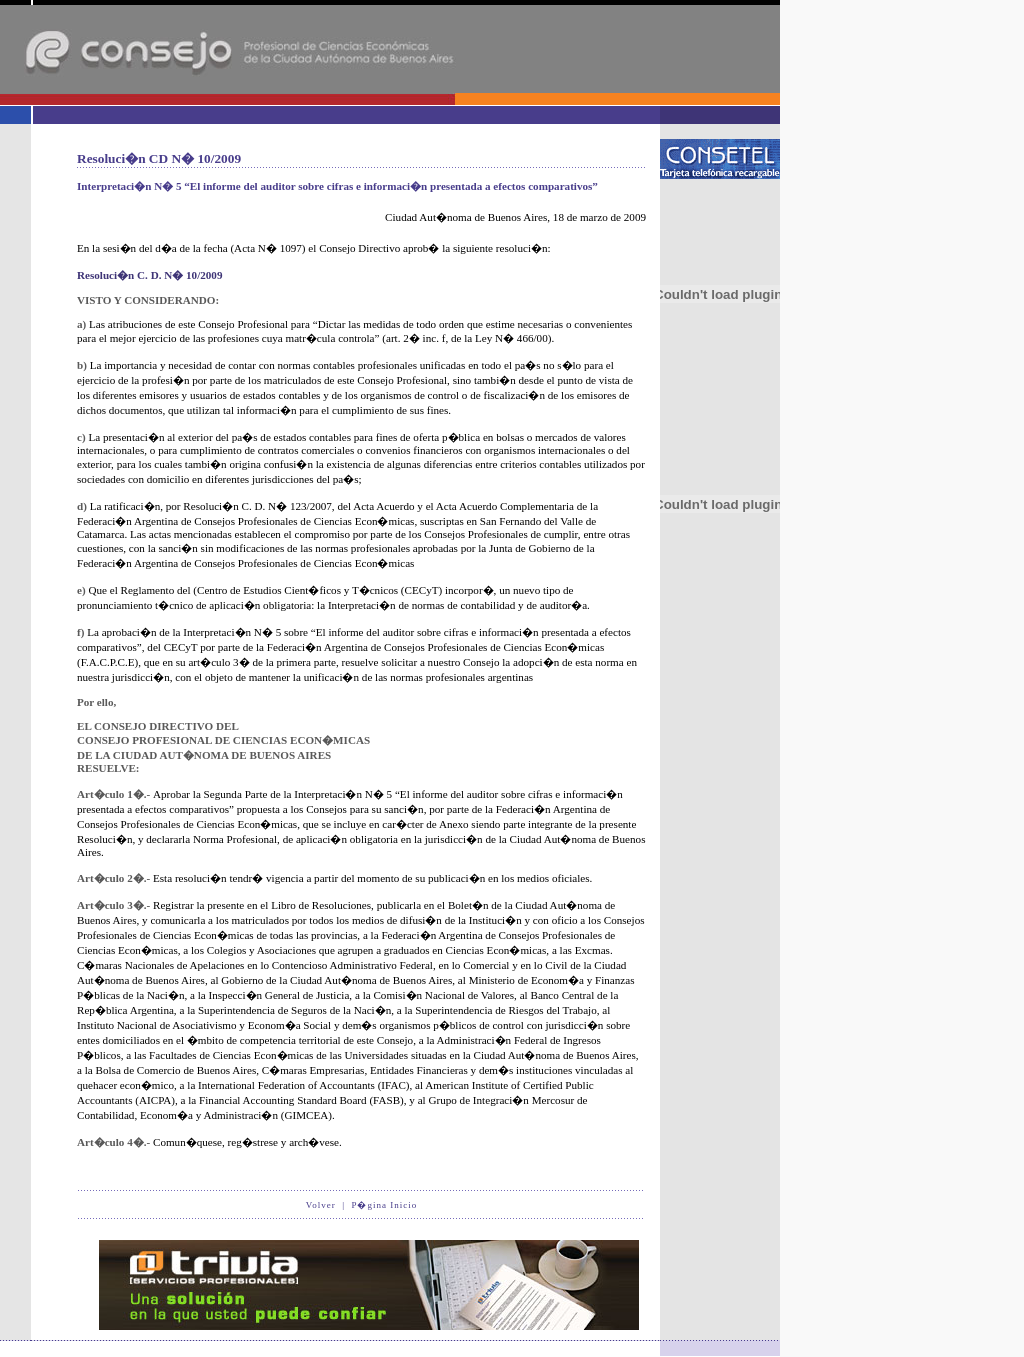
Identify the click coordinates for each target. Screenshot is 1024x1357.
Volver (321, 1205)
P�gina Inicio (384, 1205)
